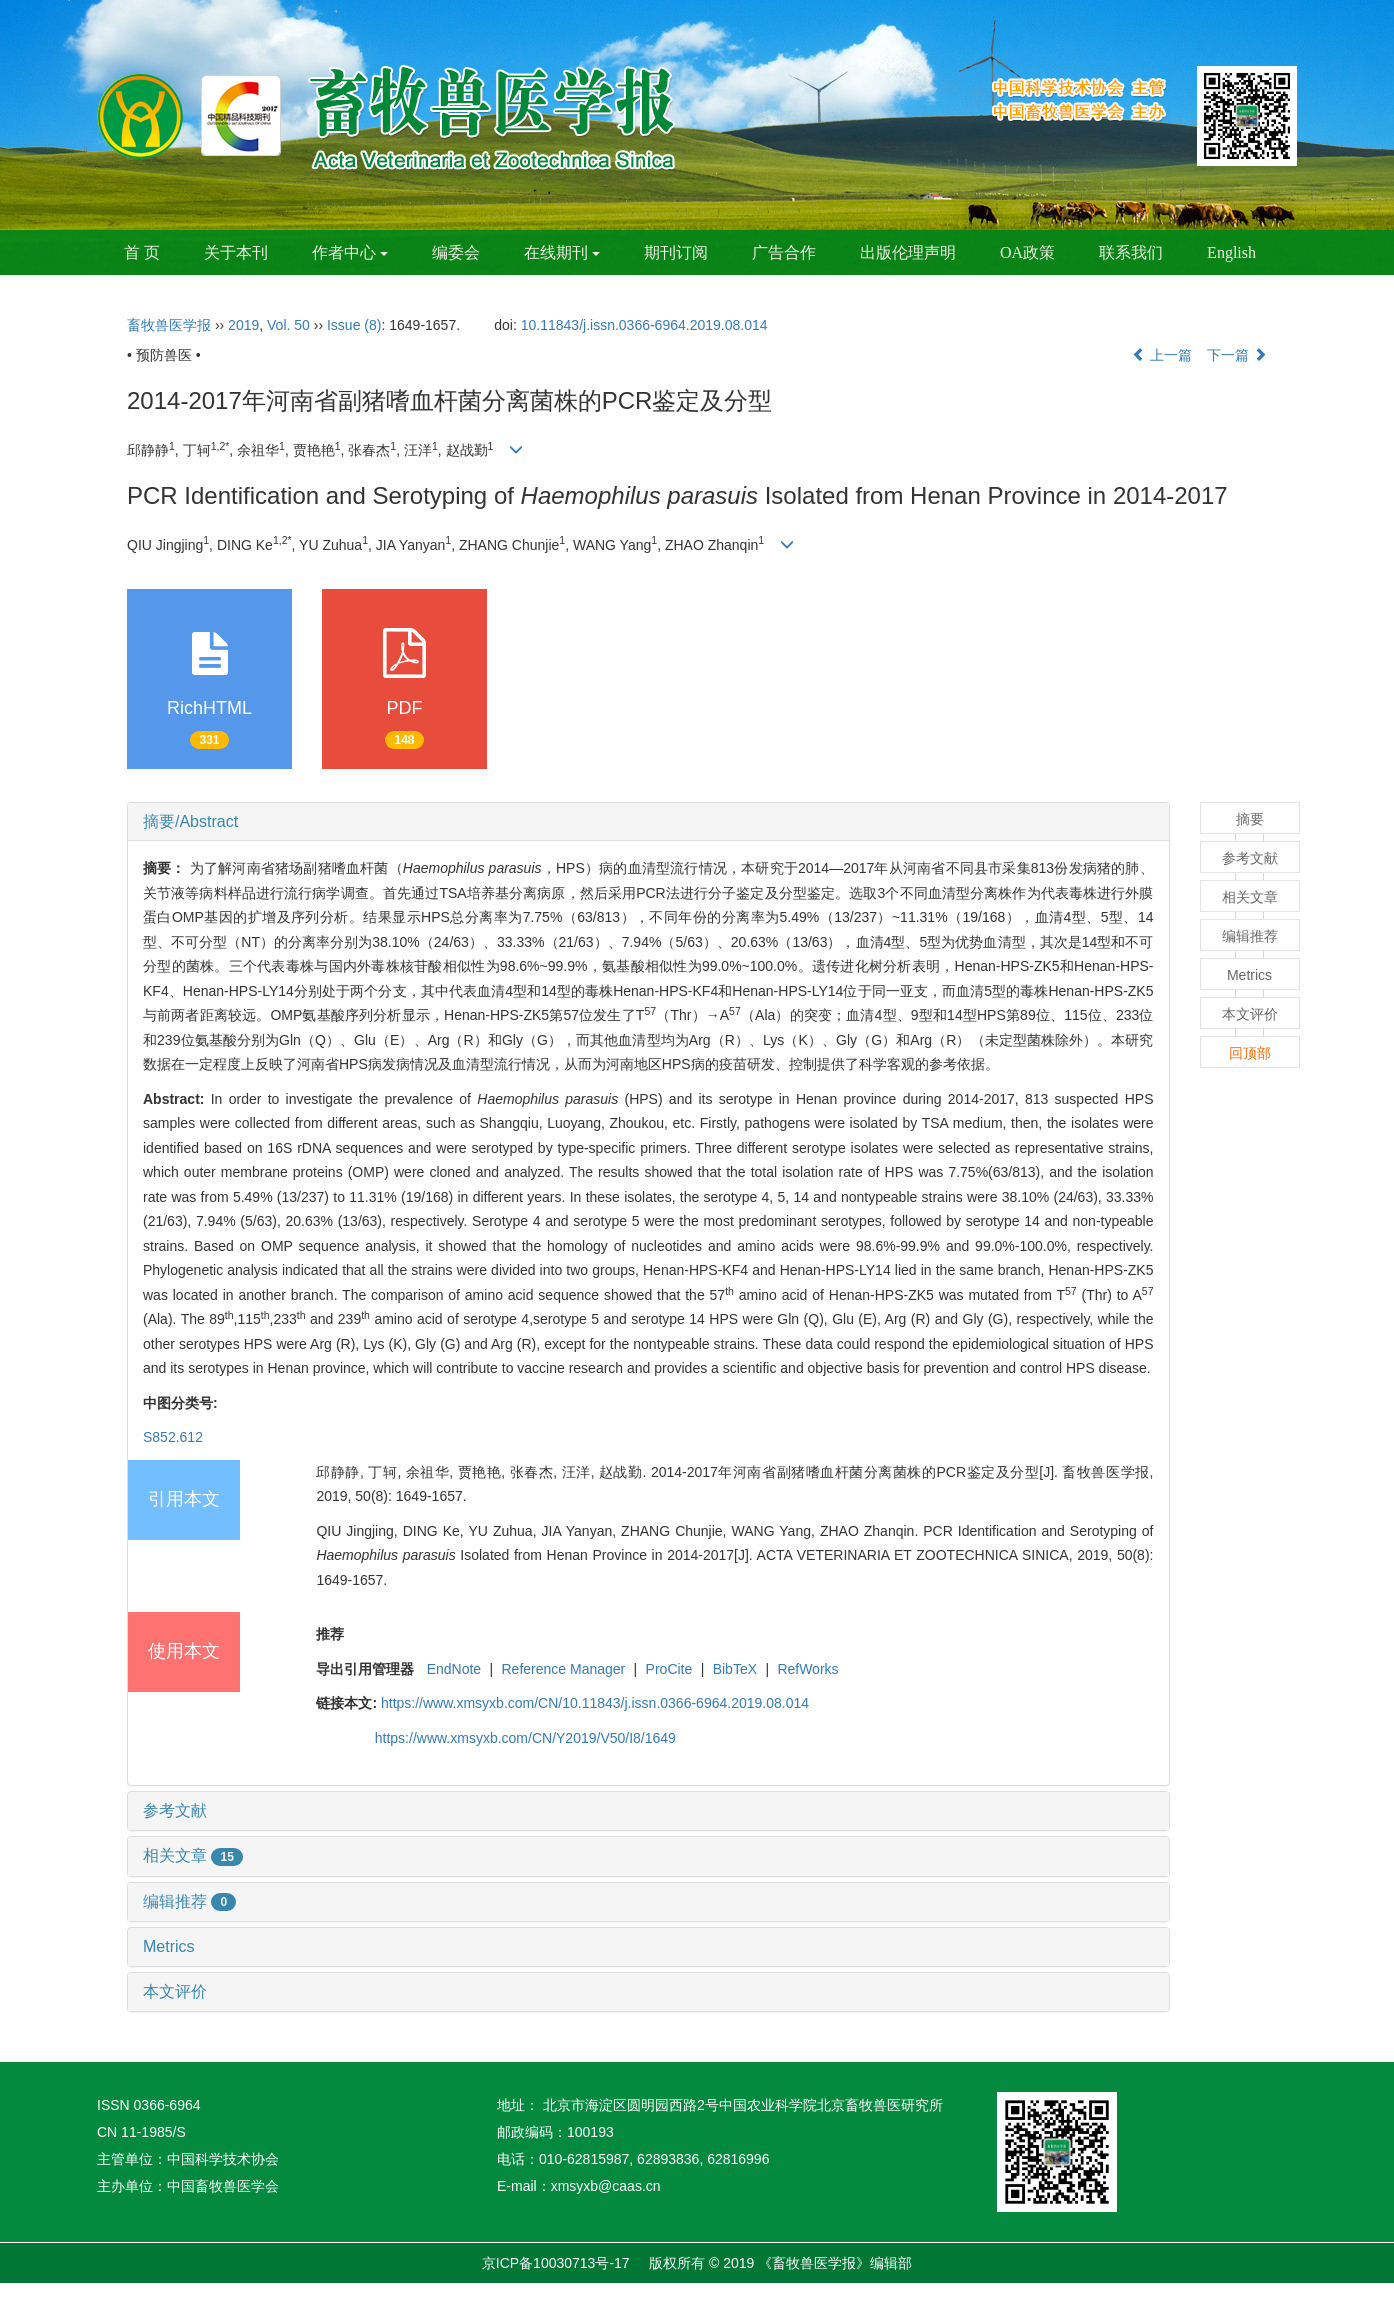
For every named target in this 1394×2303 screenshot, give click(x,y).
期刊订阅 (676, 252)
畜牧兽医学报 (169, 325)
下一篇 (1237, 355)
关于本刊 (236, 252)
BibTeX (735, 1669)
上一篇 (1162, 355)
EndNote (454, 1669)
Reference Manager (564, 1669)
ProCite (669, 1669)
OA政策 (1027, 252)
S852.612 (173, 1437)
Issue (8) (354, 325)
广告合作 (784, 252)
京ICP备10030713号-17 (556, 2263)
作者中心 (350, 252)
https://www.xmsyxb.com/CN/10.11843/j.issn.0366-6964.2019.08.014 (595, 1703)
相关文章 (193, 1855)
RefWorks (807, 1669)
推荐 (330, 1634)
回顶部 (1250, 1053)
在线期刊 (562, 252)
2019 (243, 325)
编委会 (456, 252)
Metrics (169, 1946)
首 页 (142, 252)
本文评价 (175, 1991)
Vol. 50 (288, 325)
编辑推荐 (189, 1901)
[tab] (648, 822)
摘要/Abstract (190, 821)
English (1231, 252)
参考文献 (175, 1810)
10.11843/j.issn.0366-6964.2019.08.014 (644, 325)
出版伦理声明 (908, 252)
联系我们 (1131, 252)
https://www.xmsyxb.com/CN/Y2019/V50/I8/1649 (525, 1738)
